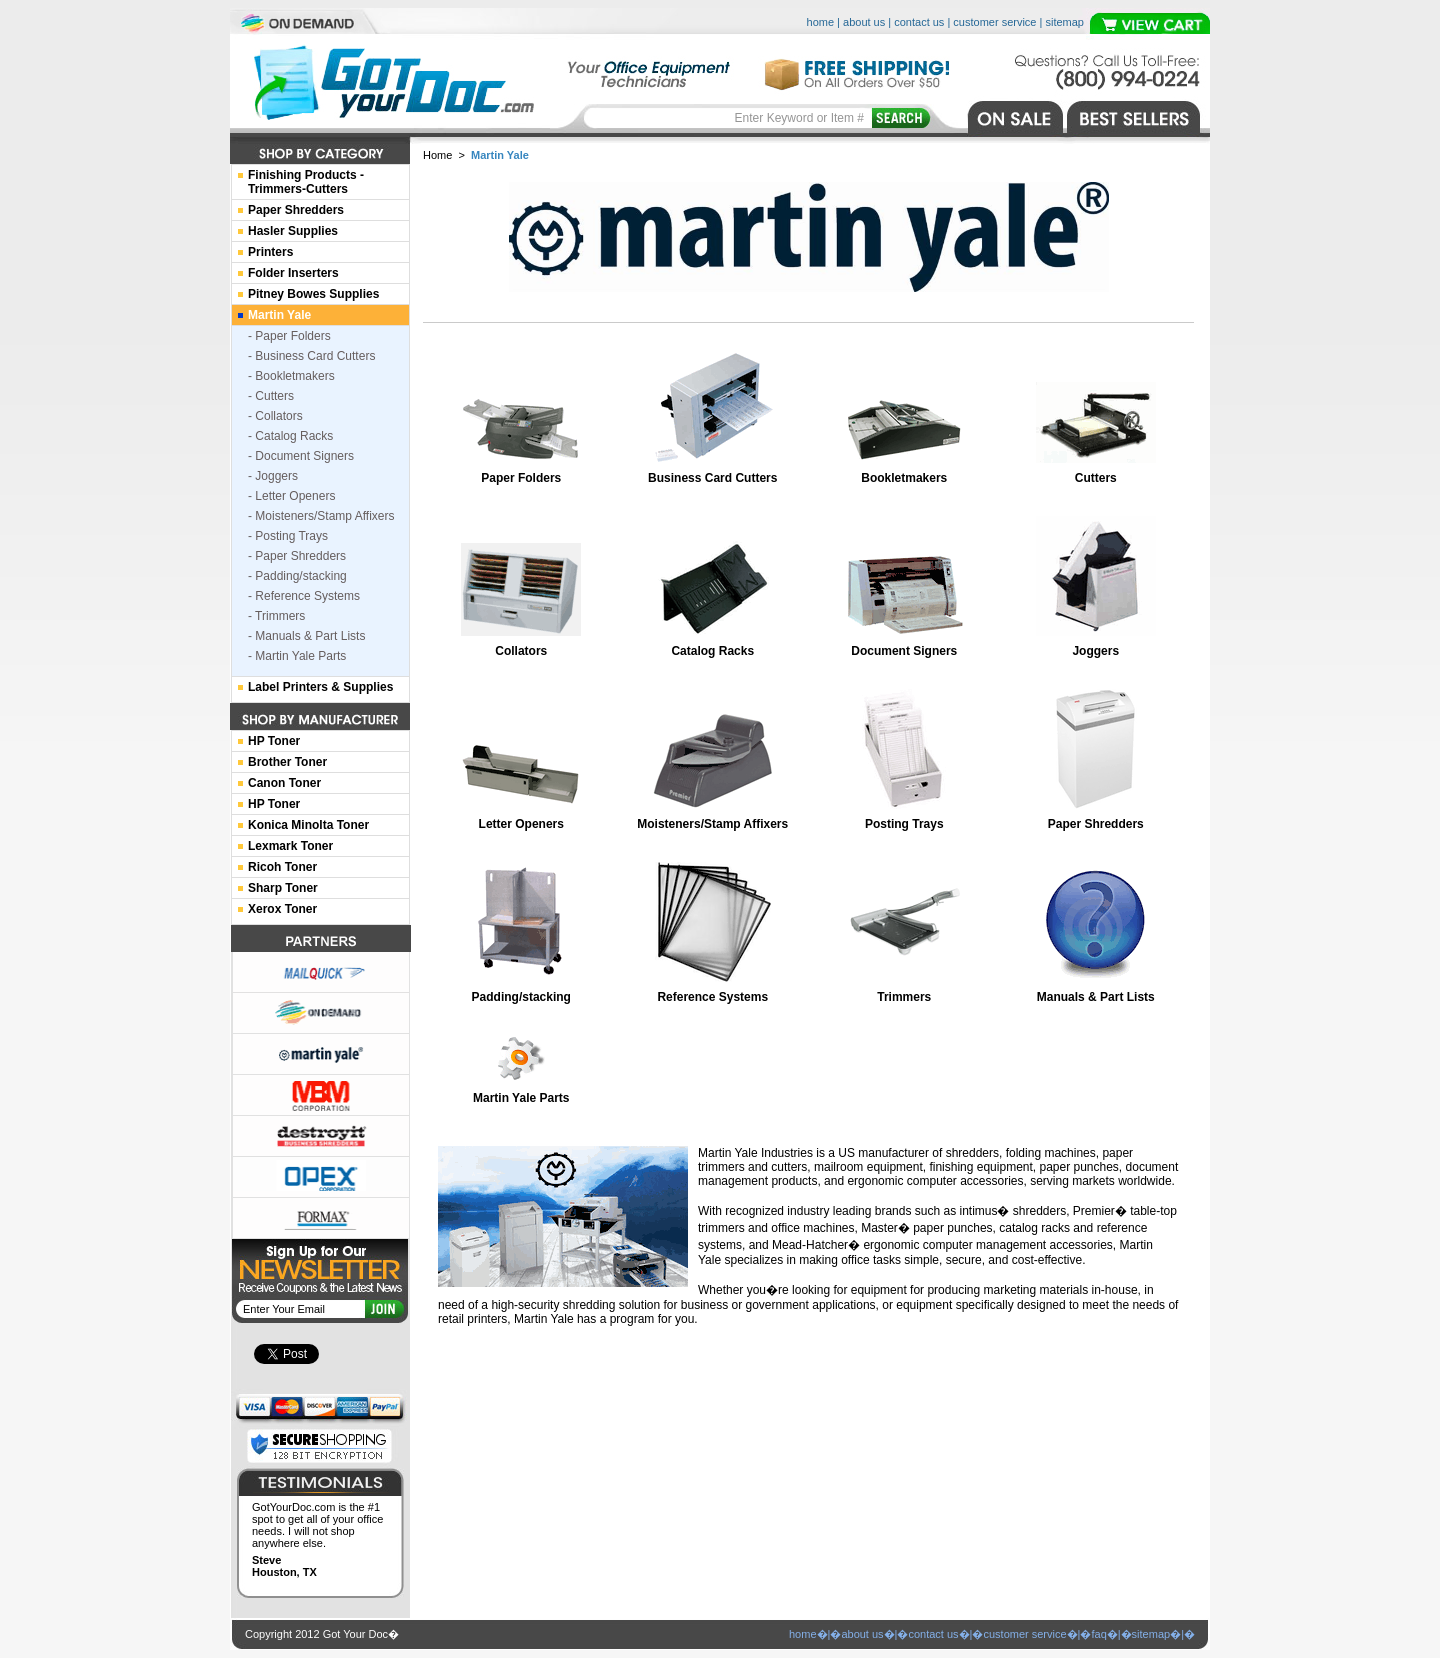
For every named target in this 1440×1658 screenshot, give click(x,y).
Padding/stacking (521, 997)
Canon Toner (284, 783)
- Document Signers (301, 456)
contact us (919, 22)
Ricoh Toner (282, 867)
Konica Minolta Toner (308, 825)
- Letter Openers (291, 496)
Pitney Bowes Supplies (313, 294)
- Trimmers (276, 616)
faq (1098, 1634)
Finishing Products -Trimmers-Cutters (306, 182)
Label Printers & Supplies (320, 687)
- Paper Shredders (297, 556)
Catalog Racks (712, 651)
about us (864, 22)
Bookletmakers (904, 478)
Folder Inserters (293, 273)
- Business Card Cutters (311, 356)
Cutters (1096, 478)
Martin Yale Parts (521, 1098)
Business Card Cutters (712, 478)
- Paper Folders (289, 336)
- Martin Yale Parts (297, 656)
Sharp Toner (283, 888)
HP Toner (274, 741)
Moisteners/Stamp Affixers (712, 824)
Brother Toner (287, 762)
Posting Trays (904, 824)
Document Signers (904, 651)
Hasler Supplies (293, 231)
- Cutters (271, 396)
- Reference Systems (304, 596)
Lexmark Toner (290, 846)
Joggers (1095, 651)
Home (437, 155)
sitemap (1064, 22)
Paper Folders (521, 478)
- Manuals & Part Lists (306, 636)
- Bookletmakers (291, 376)
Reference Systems (712, 997)
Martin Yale (279, 315)
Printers (270, 252)
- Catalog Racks (290, 436)
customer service (994, 22)
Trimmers (904, 997)
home (821, 22)
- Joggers (273, 476)
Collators (521, 651)
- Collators (275, 416)
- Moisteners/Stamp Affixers (321, 516)
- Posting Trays (288, 536)
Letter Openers (521, 824)
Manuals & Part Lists (1096, 997)
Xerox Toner (282, 909)
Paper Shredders (1096, 824)
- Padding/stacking (297, 576)
